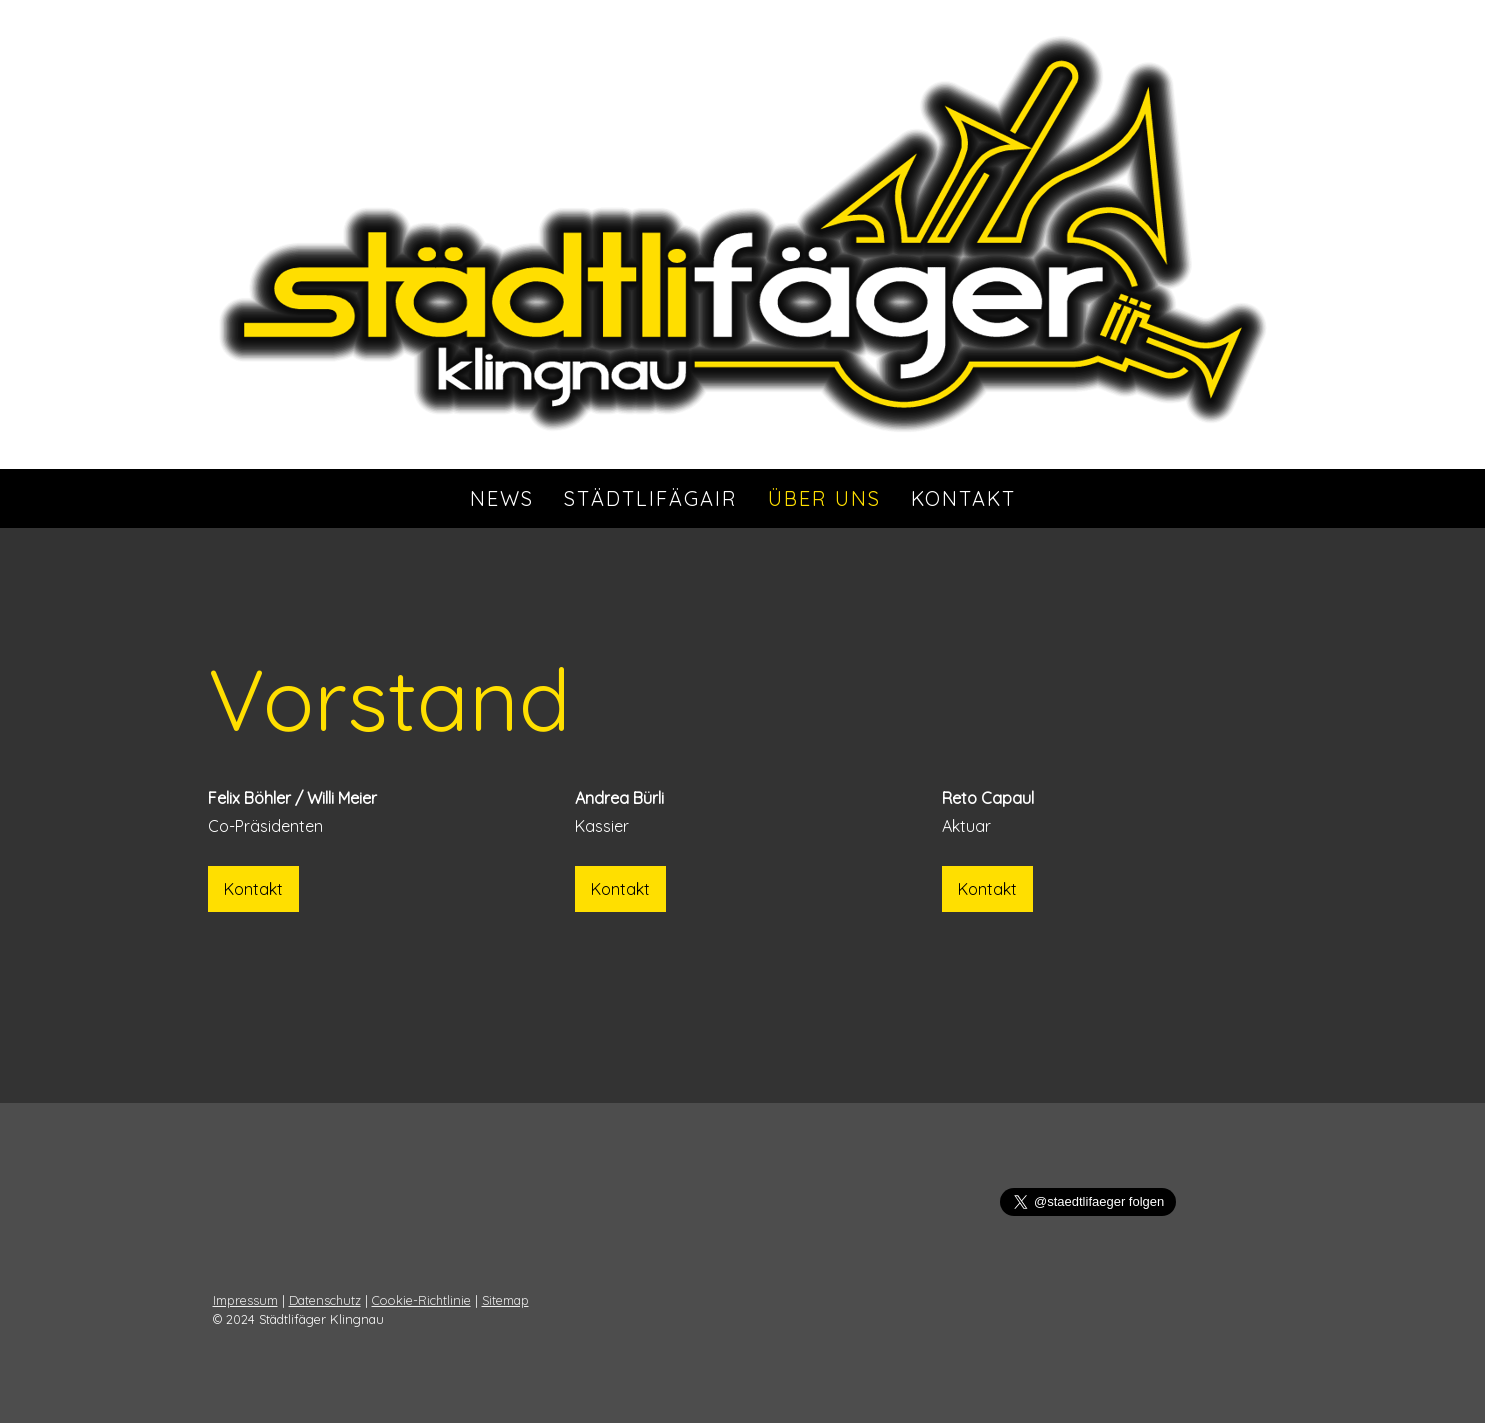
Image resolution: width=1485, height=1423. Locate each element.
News (502, 498)
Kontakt (963, 498)
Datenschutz (325, 1300)
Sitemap (505, 1300)
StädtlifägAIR (651, 498)
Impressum (245, 1300)
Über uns (824, 498)
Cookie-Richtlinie (421, 1300)
